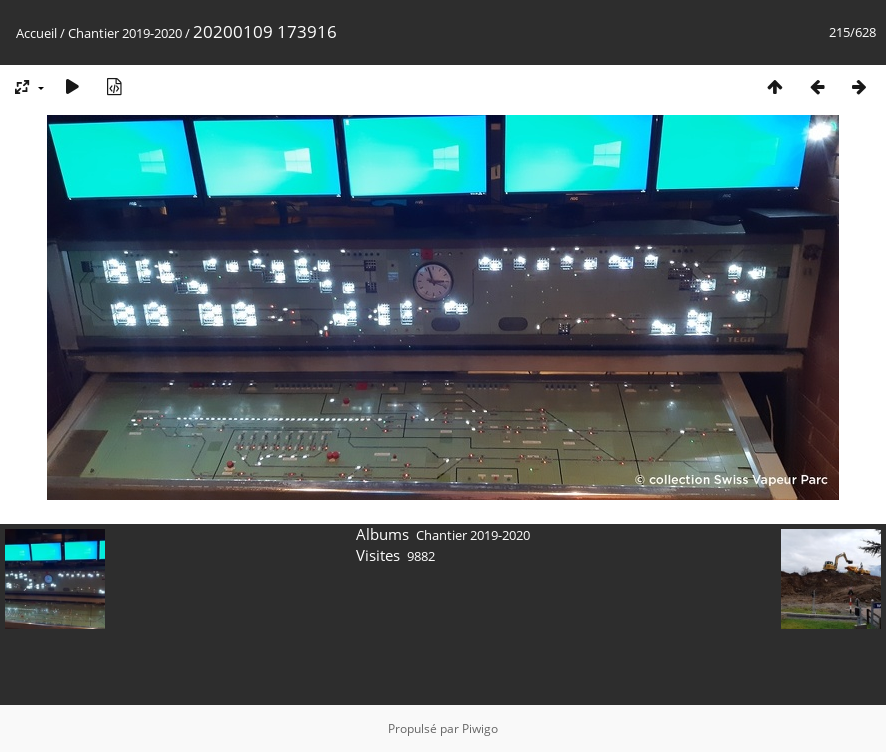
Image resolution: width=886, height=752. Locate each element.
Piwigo (480, 728)
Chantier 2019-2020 (125, 33)
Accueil (36, 33)
